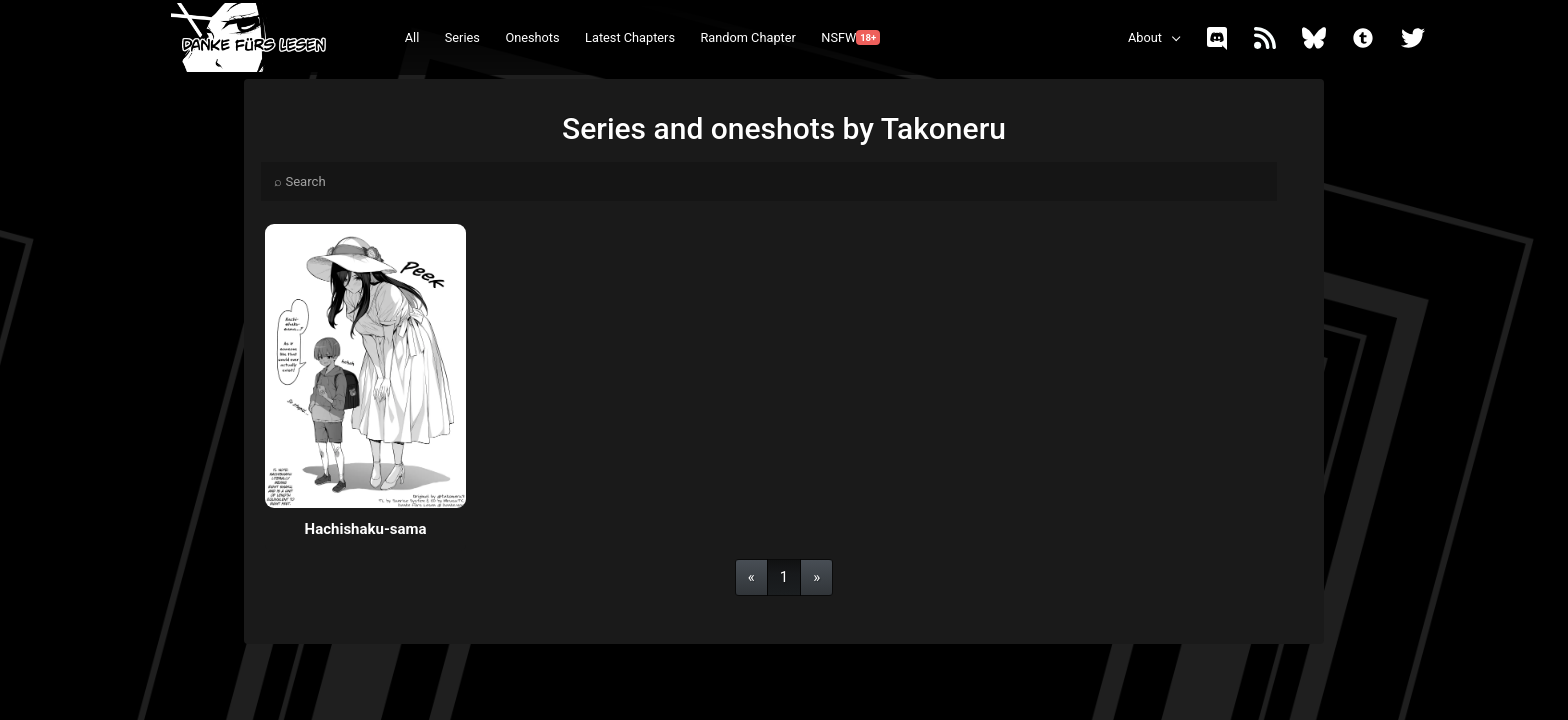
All (412, 37)
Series (462, 37)
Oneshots (532, 37)
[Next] (816, 577)
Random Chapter (747, 37)
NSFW (850, 37)
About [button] (1145, 37)
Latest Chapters (630, 37)
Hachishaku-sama (366, 529)
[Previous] (751, 577)
